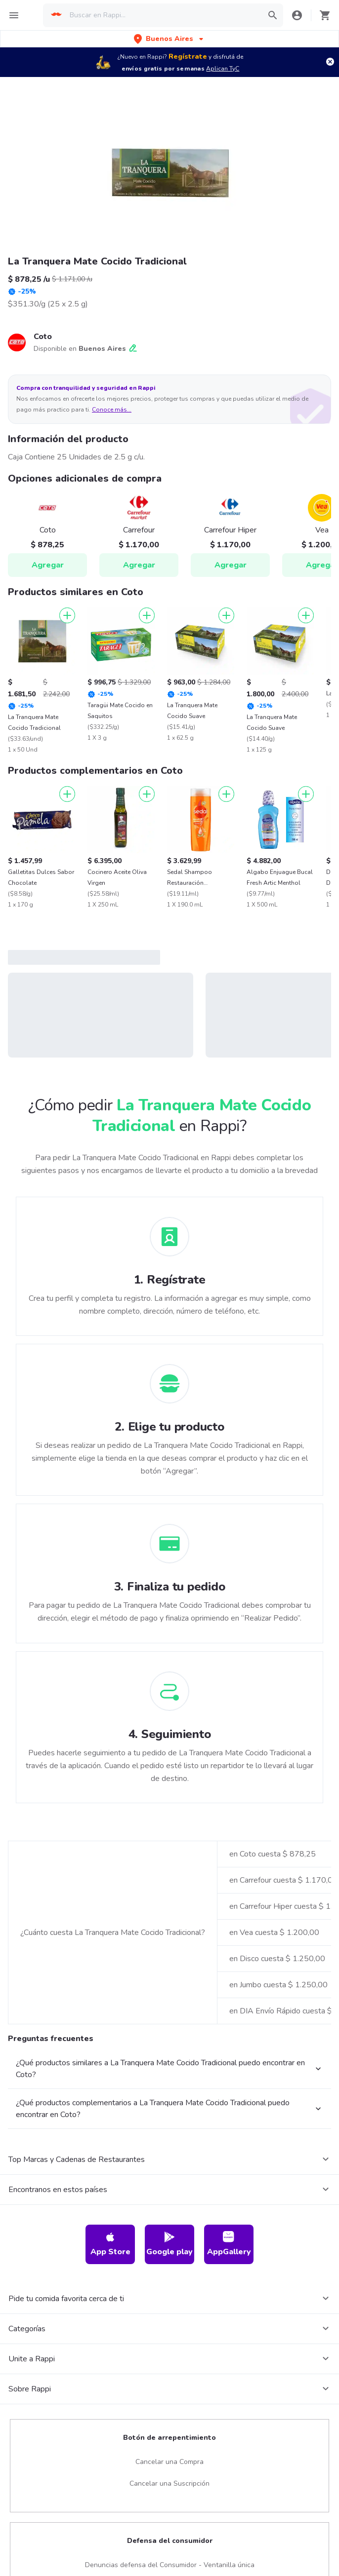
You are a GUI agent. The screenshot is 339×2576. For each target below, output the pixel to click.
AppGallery (229, 2244)
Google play (169, 2244)
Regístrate (188, 56)
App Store (110, 2244)
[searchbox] (163, 15)
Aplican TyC (222, 69)
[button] (169, 39)
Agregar (48, 565)
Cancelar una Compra (169, 2461)
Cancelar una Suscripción (169, 2483)
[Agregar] (67, 615)
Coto (43, 336)
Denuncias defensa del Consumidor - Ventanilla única (169, 2565)
